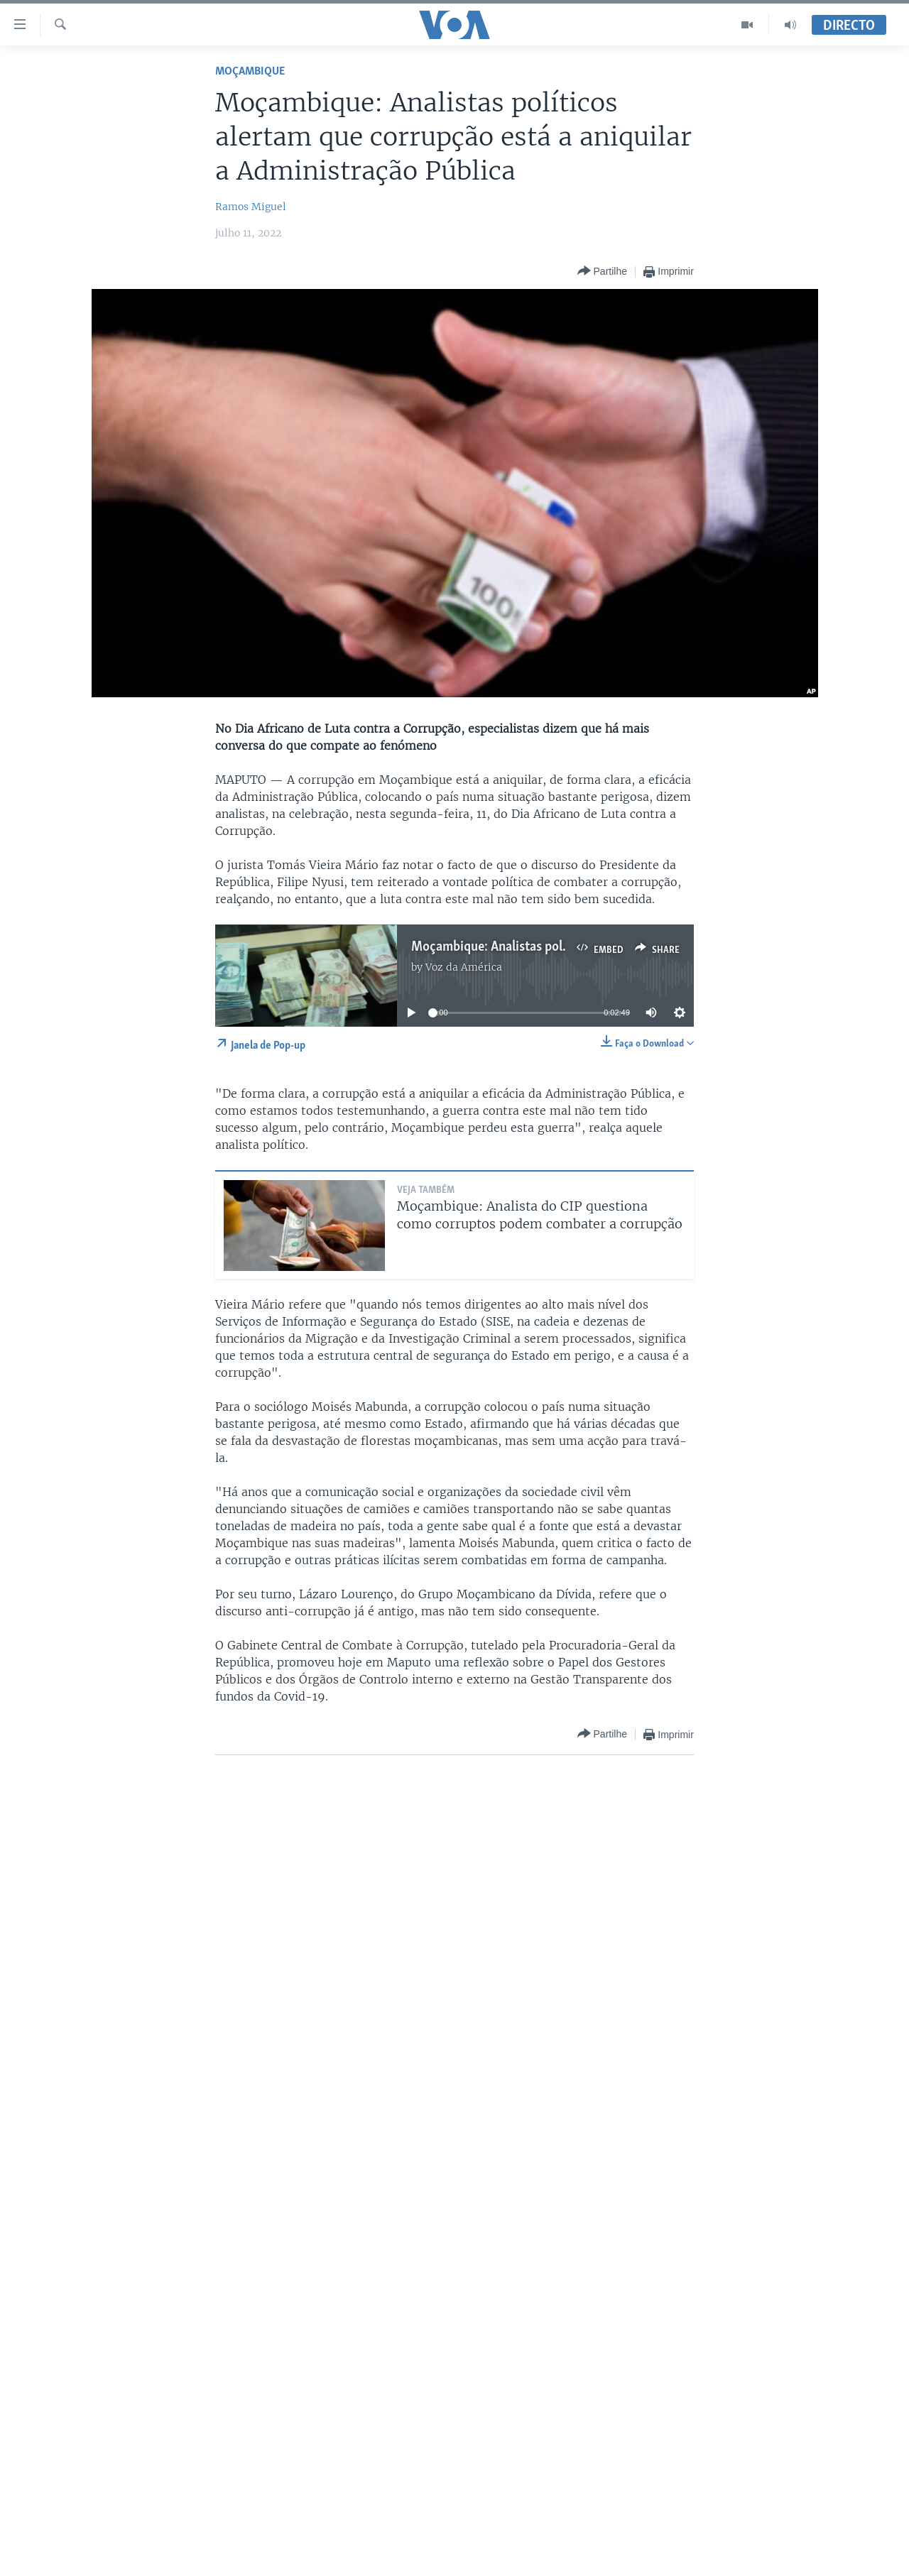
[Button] (602, 271)
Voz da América (463, 967)
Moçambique (250, 71)
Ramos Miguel (250, 206)
